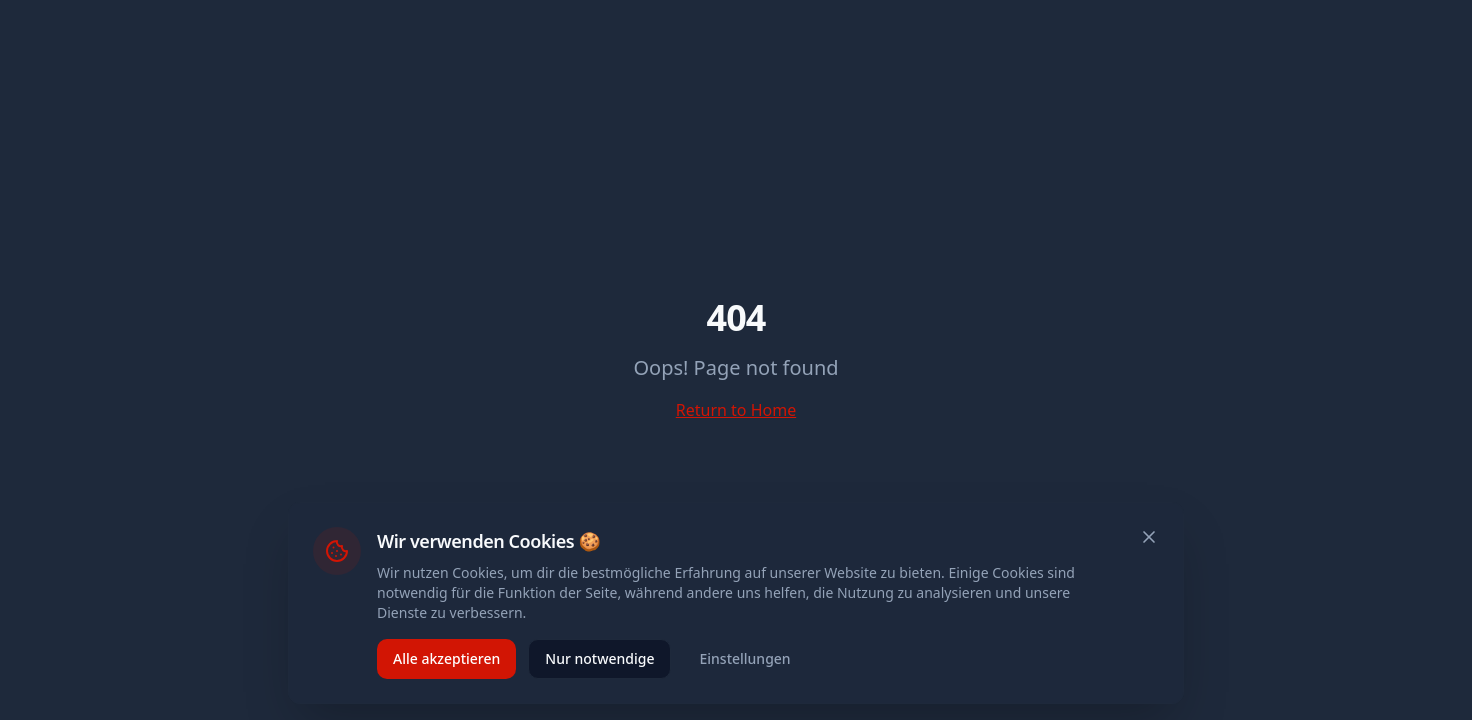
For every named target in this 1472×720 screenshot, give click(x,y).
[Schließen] (1149, 537)
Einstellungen (744, 658)
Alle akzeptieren (446, 658)
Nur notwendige (599, 658)
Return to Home (736, 410)
